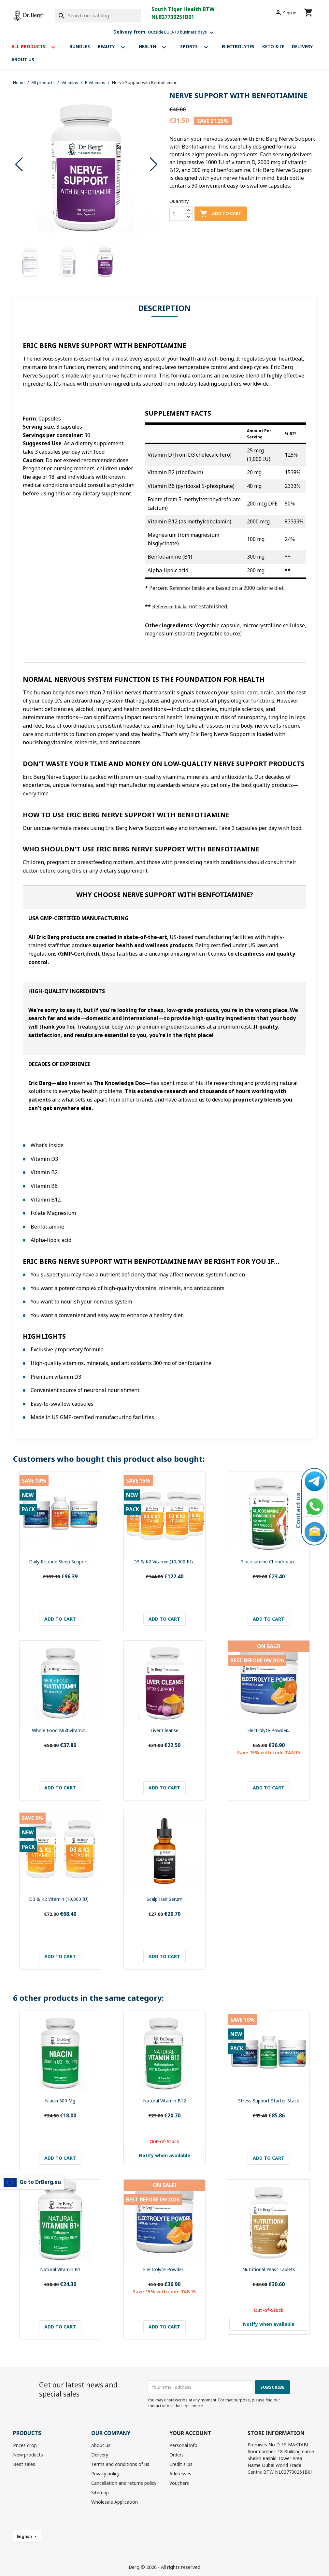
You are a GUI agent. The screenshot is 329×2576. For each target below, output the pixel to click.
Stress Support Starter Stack (268, 2101)
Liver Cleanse (164, 1730)
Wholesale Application (114, 2502)
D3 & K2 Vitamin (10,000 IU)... (164, 1561)
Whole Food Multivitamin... (60, 1730)
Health (155, 47)
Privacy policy (105, 2473)
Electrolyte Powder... (268, 1730)
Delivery (302, 46)
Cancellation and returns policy (123, 2483)
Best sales (24, 2464)
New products (28, 2455)
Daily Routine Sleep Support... (60, 1561)
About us (22, 59)
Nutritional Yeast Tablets (268, 2269)
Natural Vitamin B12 (164, 2101)
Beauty (114, 47)
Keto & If (273, 46)
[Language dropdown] (27, 2536)
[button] (153, 164)
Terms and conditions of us (120, 2464)
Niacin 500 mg (60, 2101)
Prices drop (25, 2445)
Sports (197, 47)
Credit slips (181, 2464)
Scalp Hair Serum (164, 1899)
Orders (176, 2455)
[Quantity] (177, 213)
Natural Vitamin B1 (60, 2269)
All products (36, 47)
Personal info (183, 2445)
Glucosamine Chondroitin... (268, 1561)
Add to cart (220, 214)
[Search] (98, 15)
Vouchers (179, 2483)
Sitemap (100, 2492)
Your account (190, 2433)
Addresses (180, 2473)
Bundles (79, 46)
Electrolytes (238, 46)
